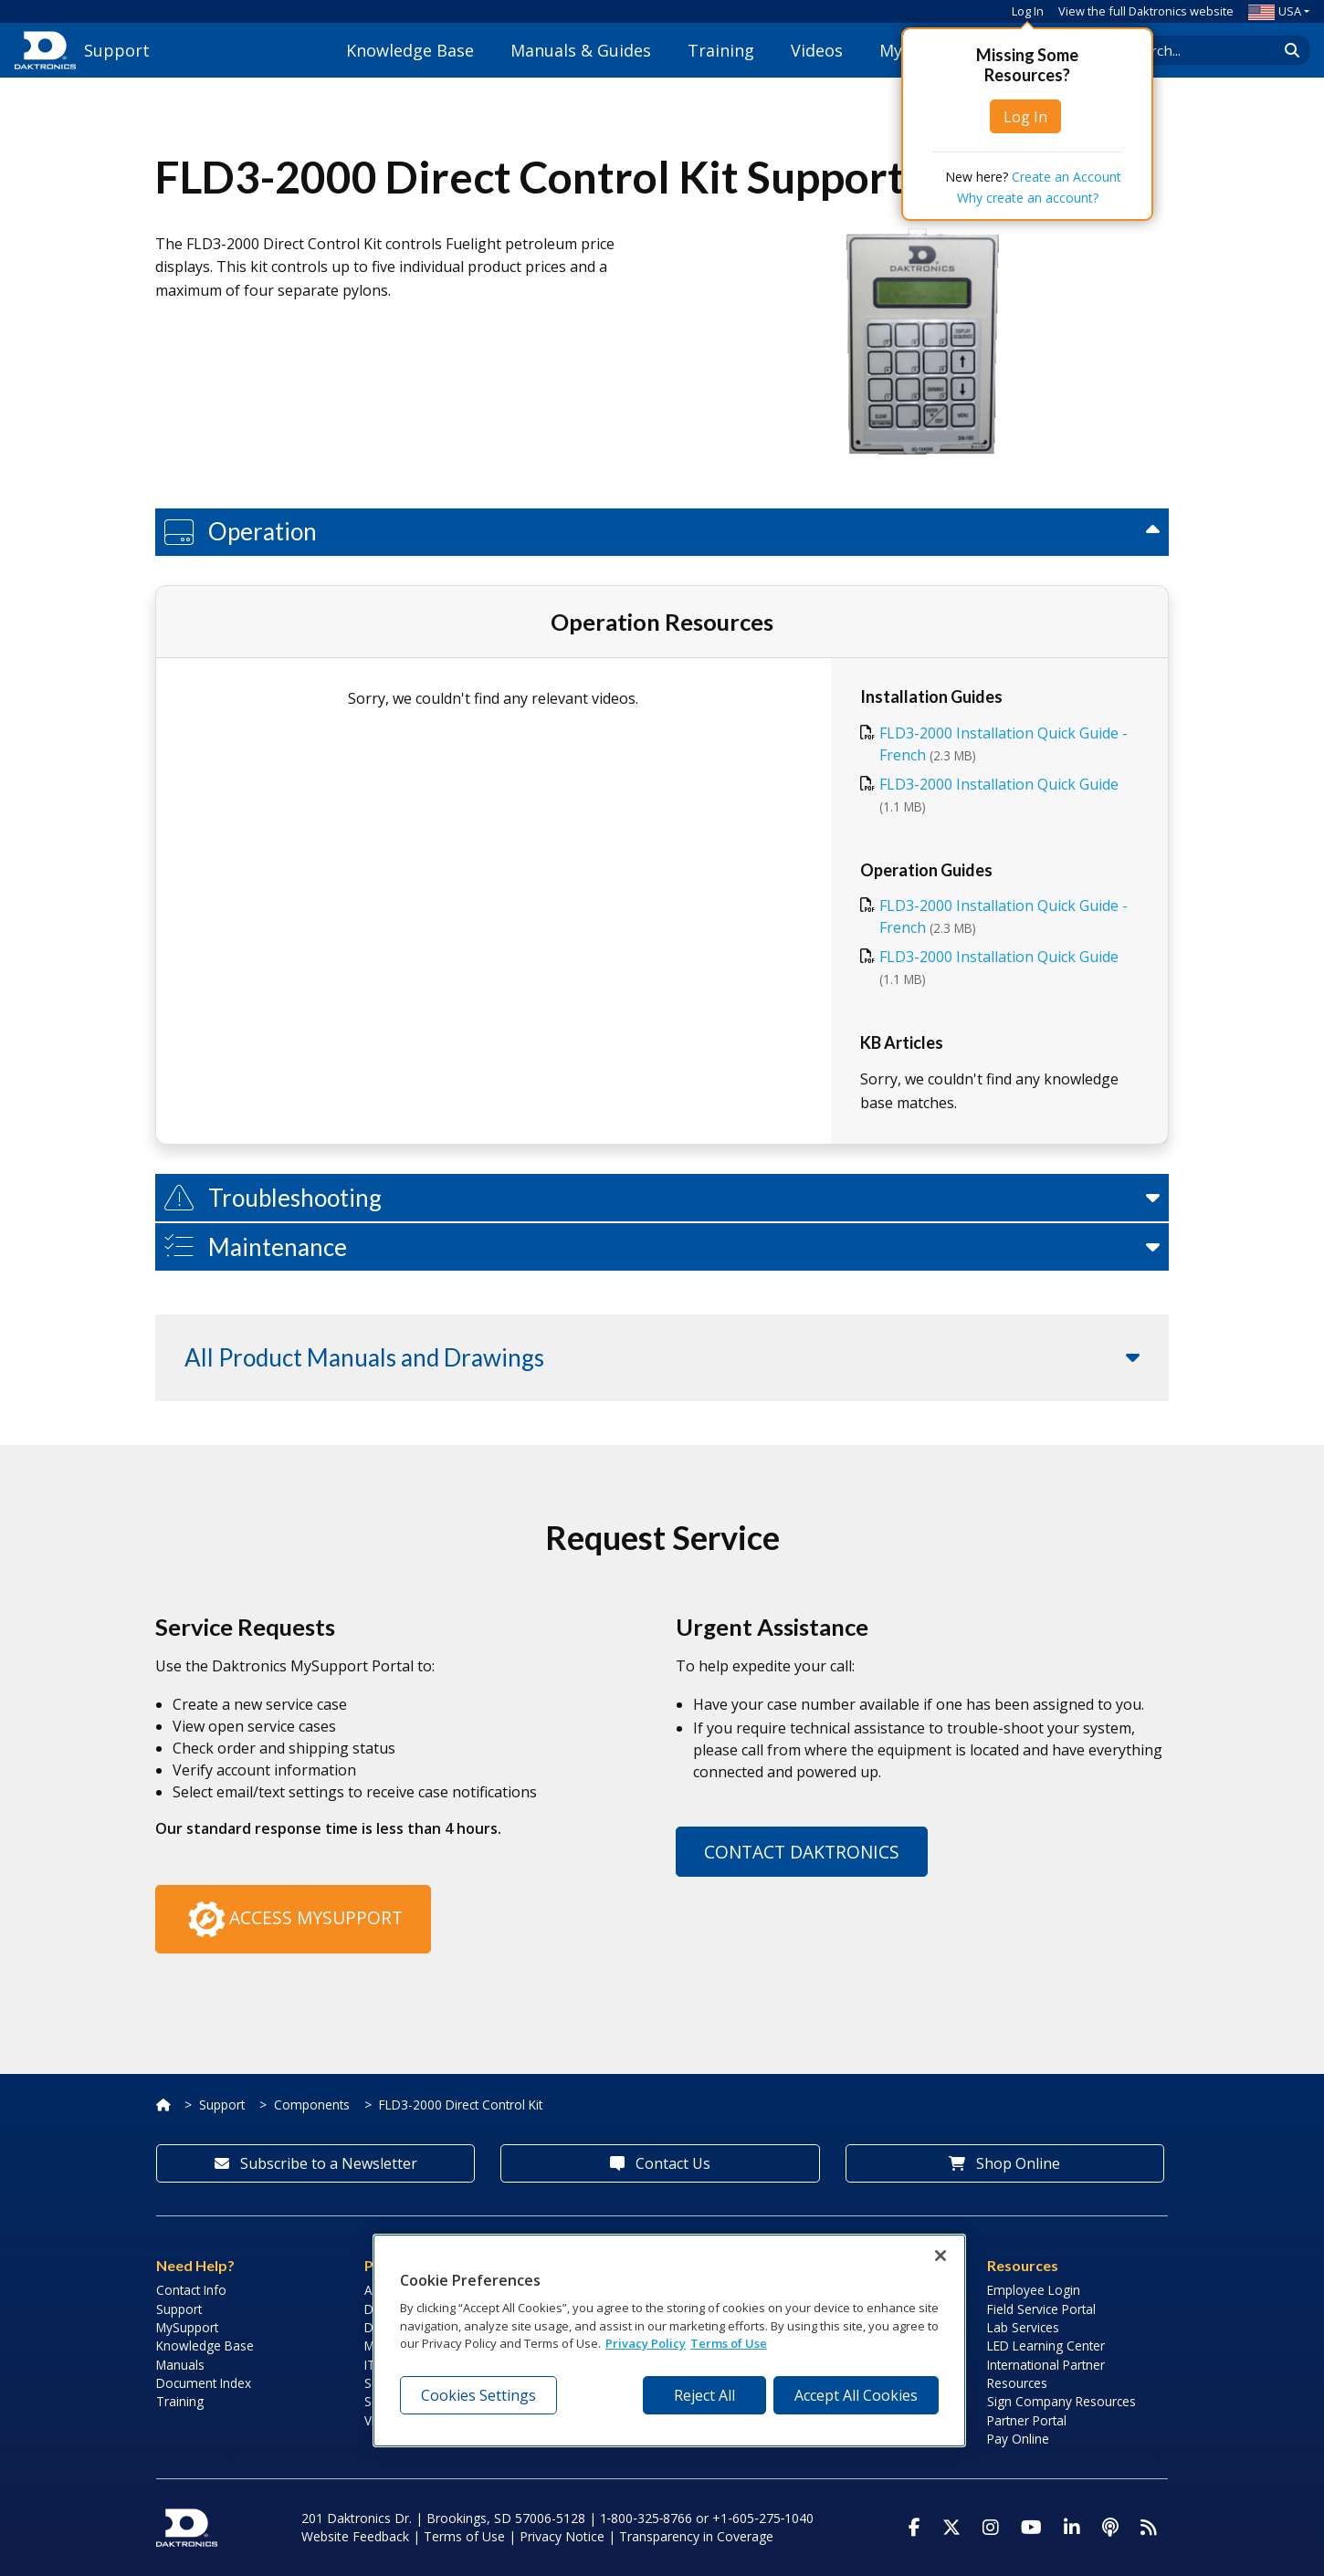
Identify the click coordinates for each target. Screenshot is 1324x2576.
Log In (1028, 11)
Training (721, 50)
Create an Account (1066, 176)
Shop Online (1004, 2163)
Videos (817, 50)
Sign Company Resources (1061, 2401)
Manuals (180, 2364)
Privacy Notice (562, 2536)
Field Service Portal (1041, 2309)
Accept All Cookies (856, 2395)
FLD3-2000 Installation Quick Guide (999, 784)
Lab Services (1023, 2327)
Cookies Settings (478, 2395)
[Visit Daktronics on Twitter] (951, 2527)
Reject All (704, 2395)
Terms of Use (464, 2536)
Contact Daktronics (801, 1851)
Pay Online (1018, 2438)
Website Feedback (355, 2536)
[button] (662, 532)
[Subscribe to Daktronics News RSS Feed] (1148, 2527)
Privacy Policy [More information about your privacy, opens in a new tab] (645, 2343)
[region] (669, 2340)
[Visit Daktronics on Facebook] (914, 2527)
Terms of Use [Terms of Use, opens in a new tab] (728, 2343)
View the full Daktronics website (1146, 11)
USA (1274, 11)
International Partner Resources (1046, 2374)
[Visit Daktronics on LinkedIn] (1072, 2527)
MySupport (187, 2327)
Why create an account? (1027, 197)
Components (312, 2104)
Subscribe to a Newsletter (316, 2163)
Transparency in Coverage (696, 2536)
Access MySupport (293, 1920)
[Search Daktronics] (1206, 50)
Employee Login (1033, 2290)
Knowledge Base (410, 50)
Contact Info (191, 2290)
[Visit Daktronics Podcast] (1110, 2527)
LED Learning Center (1046, 2345)
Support (222, 2104)
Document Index (203, 2383)
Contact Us (660, 2163)
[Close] (940, 2256)
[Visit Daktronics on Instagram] (990, 2527)
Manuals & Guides (580, 50)
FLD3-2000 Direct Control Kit (460, 2104)
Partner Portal (1027, 2420)
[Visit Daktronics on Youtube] (1031, 2527)
